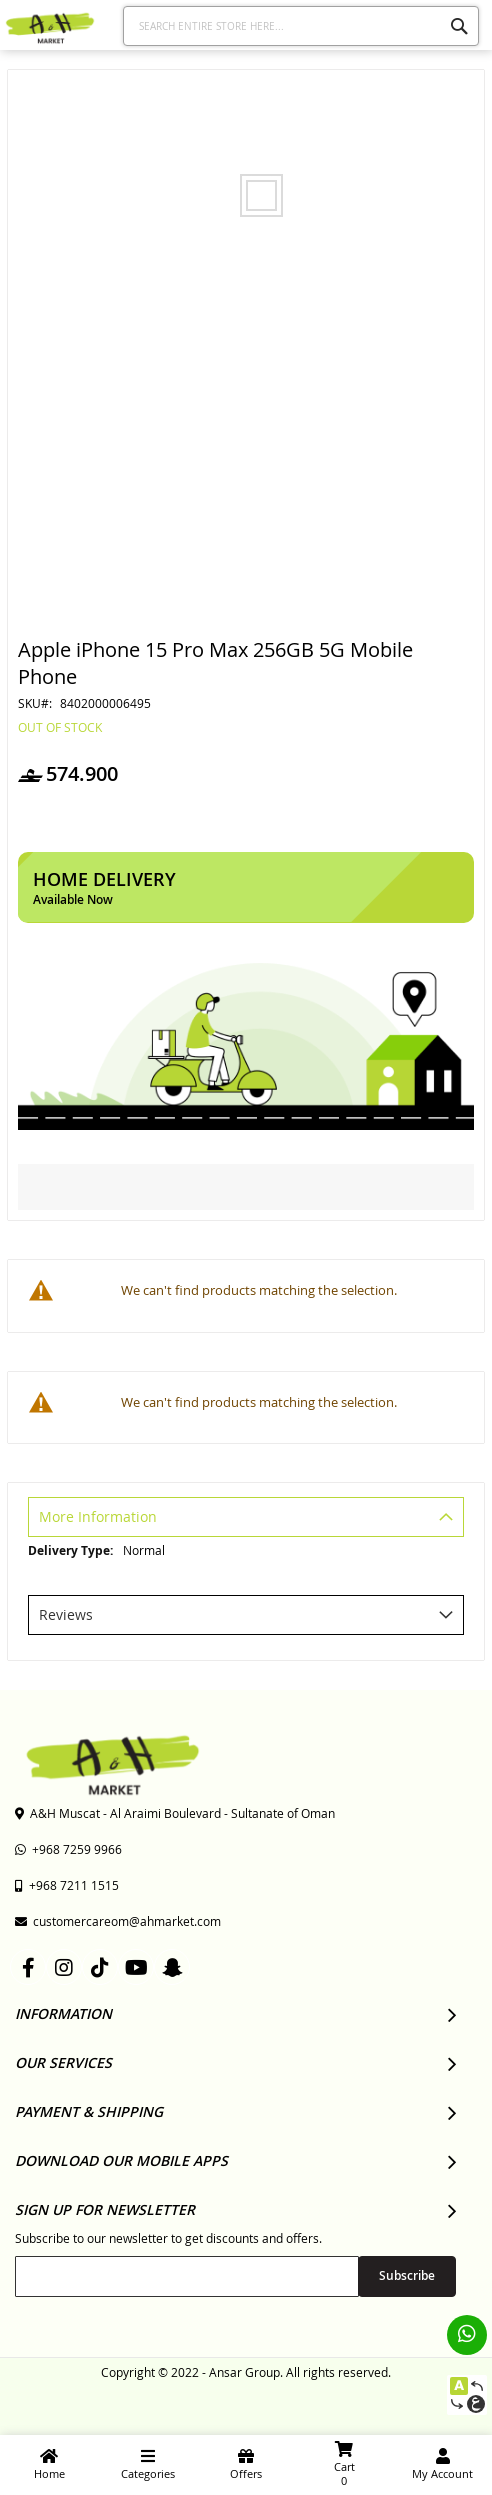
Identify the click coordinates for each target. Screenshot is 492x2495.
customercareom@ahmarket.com (118, 1921)
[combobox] (300, 26)
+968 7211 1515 (67, 1885)
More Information (98, 1516)
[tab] (246, 1519)
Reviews (66, 1614)
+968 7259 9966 (68, 1849)
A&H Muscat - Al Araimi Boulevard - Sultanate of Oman (175, 1813)
